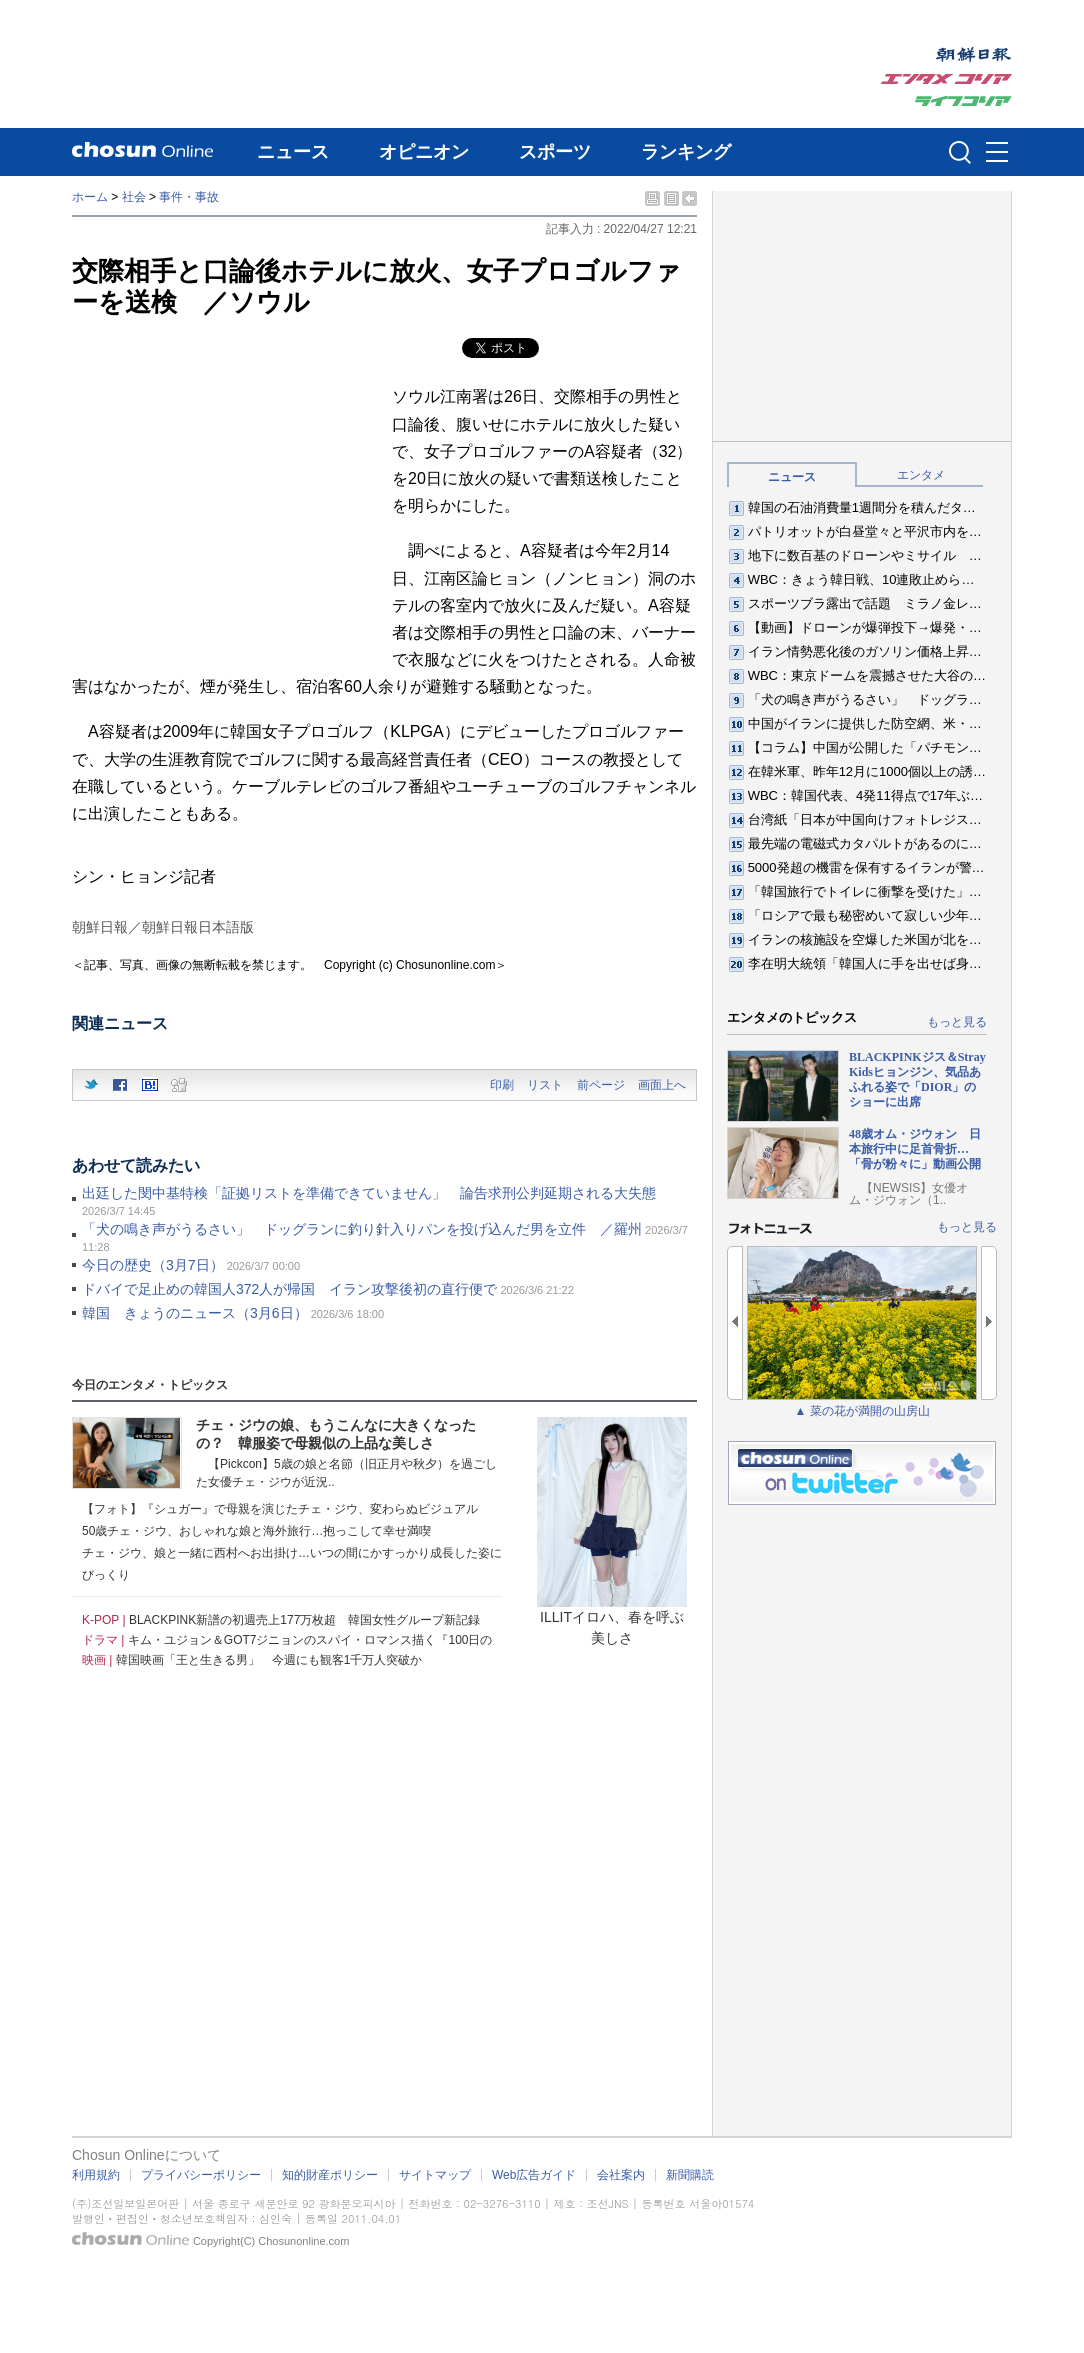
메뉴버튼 (997, 153)
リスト (545, 1085)
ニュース (293, 152)
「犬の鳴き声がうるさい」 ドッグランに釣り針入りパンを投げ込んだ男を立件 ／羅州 (362, 1229)
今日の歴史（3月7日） (153, 1265)
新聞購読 (690, 2175)
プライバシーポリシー (201, 2175)
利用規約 (96, 2175)
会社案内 (621, 2175)
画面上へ (662, 1085)
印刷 (502, 1085)
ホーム (90, 197)
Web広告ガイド (534, 2175)
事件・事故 (189, 197)
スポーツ (555, 152)
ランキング (686, 152)
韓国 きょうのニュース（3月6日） (195, 1313)
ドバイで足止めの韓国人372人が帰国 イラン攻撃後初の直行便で (289, 1289)
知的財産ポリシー (330, 2175)
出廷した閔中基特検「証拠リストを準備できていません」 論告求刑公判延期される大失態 (369, 1193)
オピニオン (424, 152)
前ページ (601, 1085)
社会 (134, 197)
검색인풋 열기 (960, 152)
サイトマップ (435, 2175)
